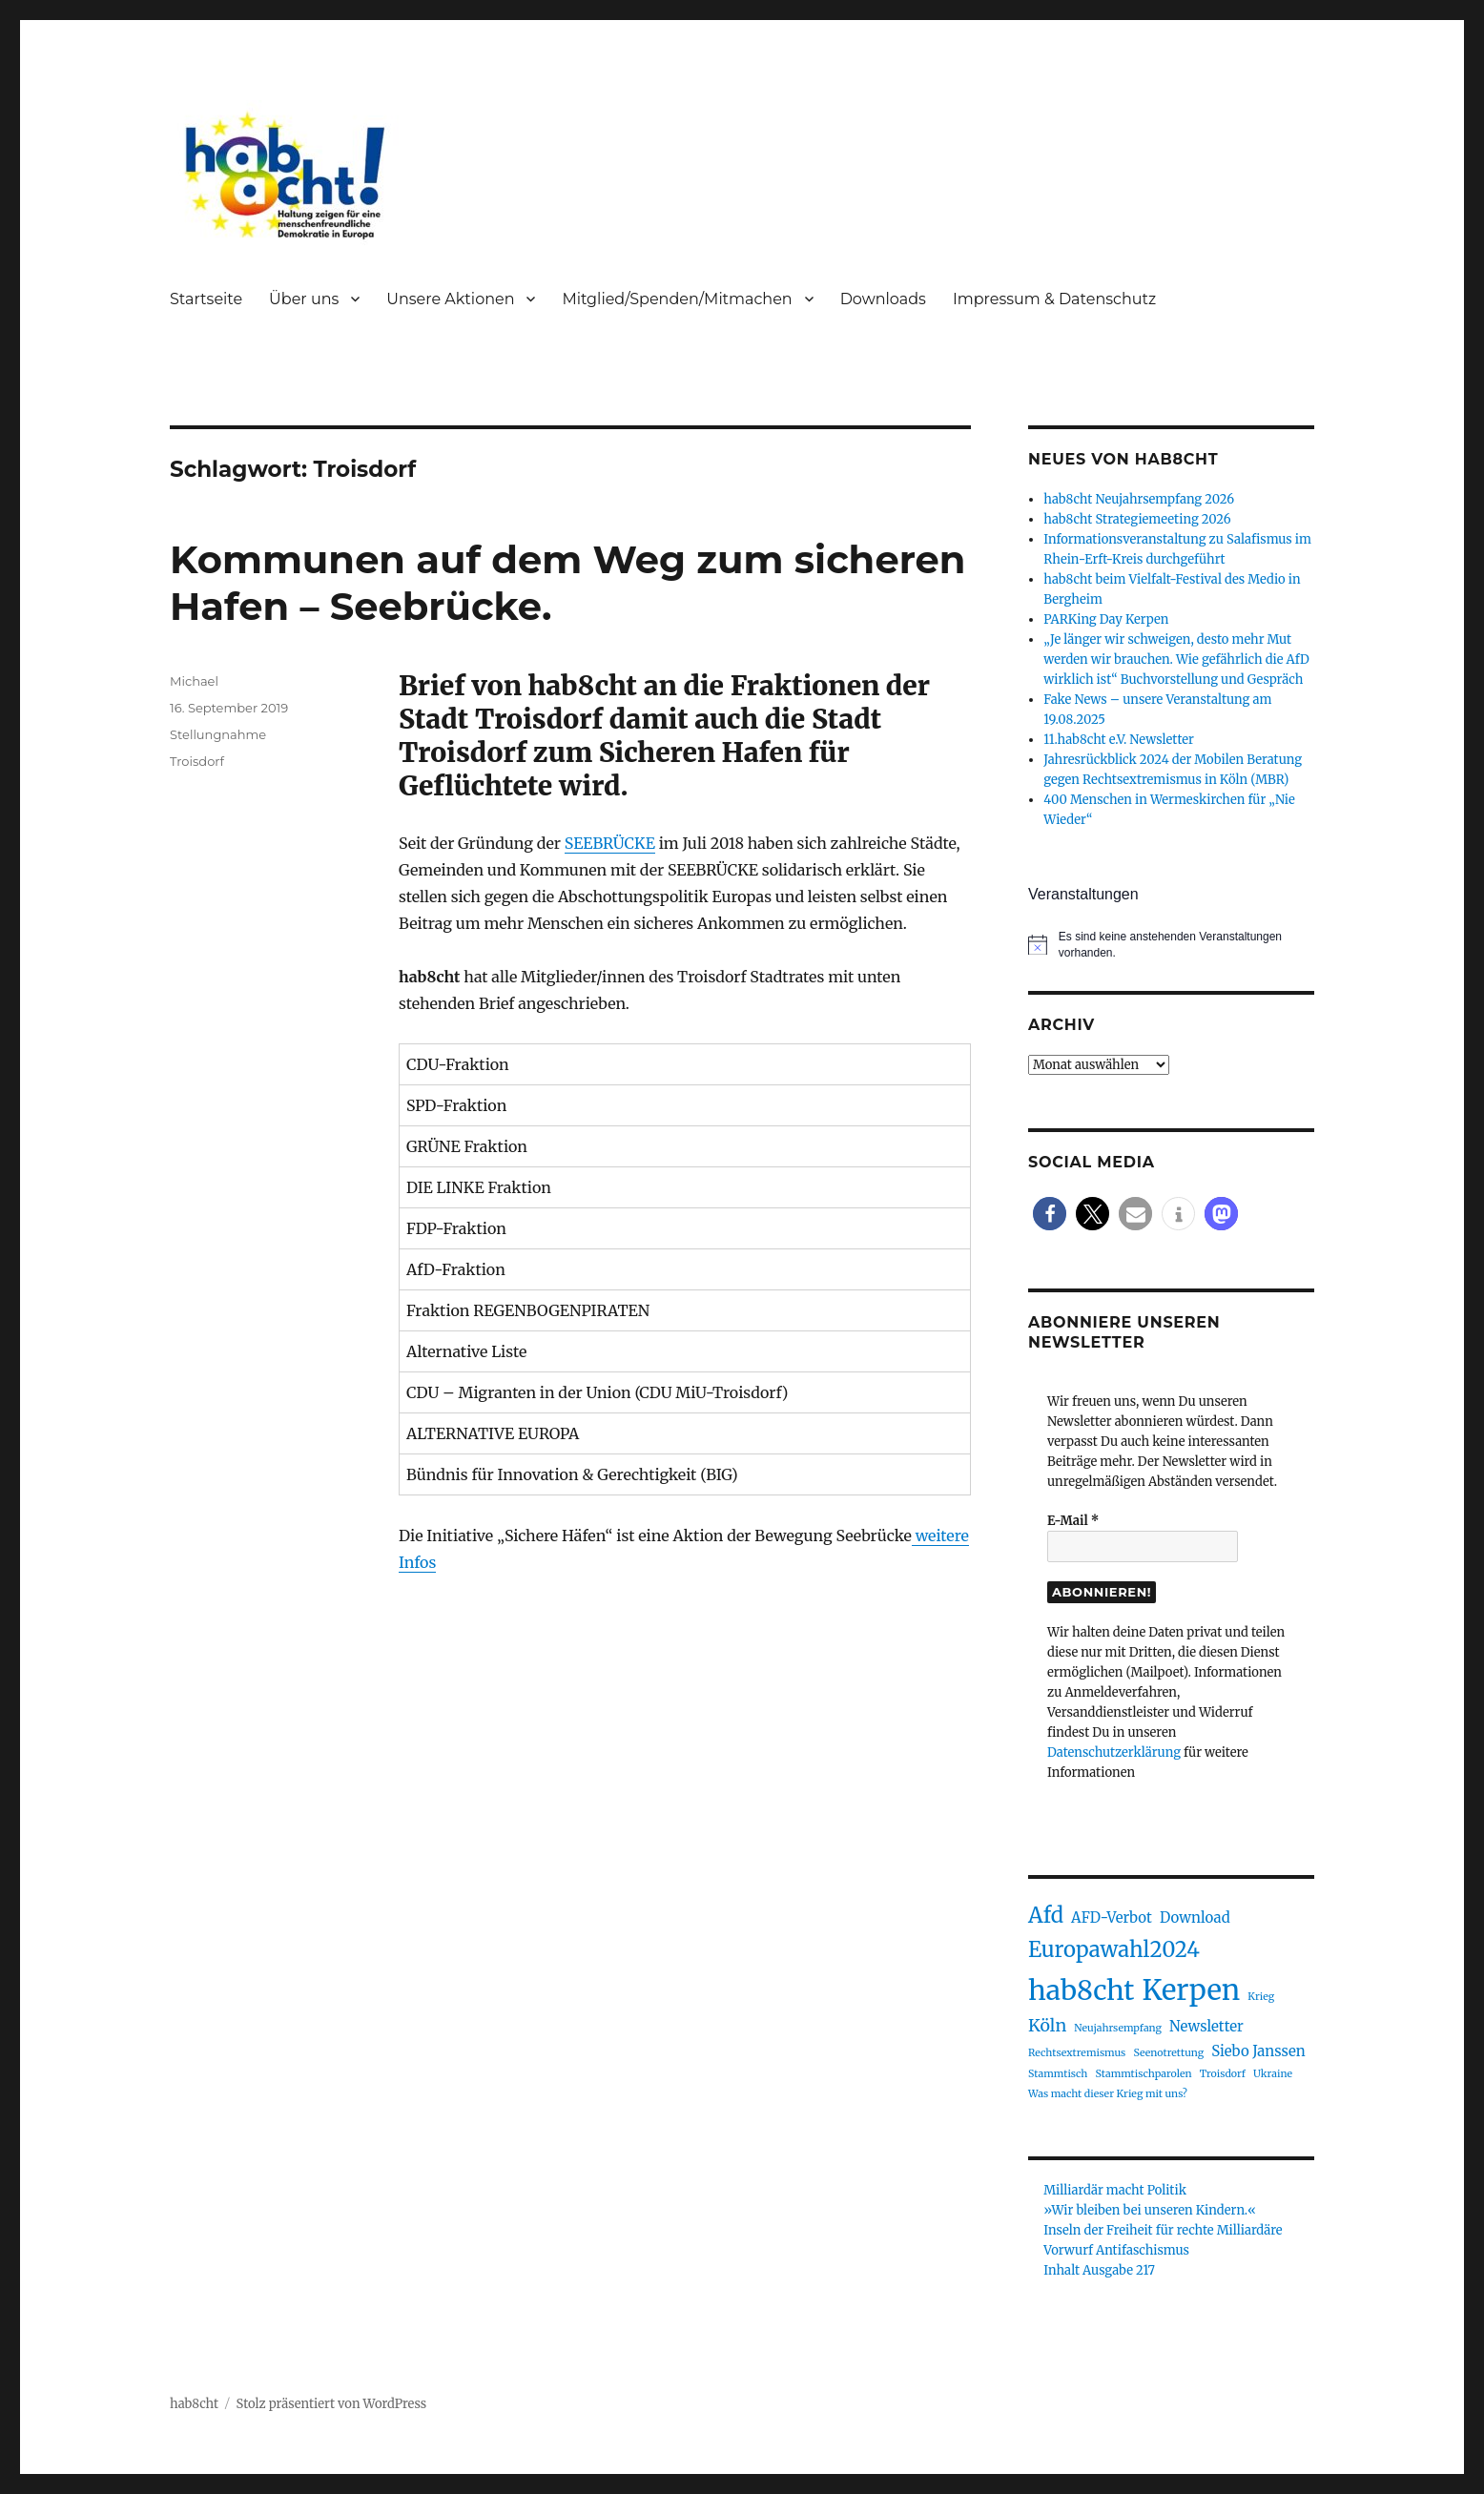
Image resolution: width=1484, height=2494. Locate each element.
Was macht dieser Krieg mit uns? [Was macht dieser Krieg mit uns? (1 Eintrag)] (1107, 2094)
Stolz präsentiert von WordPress (332, 2404)
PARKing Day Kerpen (1105, 619)
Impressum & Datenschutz (1054, 299)
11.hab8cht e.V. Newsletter (1118, 740)
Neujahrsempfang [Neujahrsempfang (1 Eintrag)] (1118, 2028)
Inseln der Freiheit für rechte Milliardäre (1162, 2230)
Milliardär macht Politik (1114, 2190)
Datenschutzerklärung (1114, 1752)
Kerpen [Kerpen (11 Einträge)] (1192, 1990)
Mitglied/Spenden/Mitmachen (677, 299)
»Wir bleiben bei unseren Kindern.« (1149, 2210)
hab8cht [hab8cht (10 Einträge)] (1081, 1990)
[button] (1049, 1213)
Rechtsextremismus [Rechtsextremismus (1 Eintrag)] (1076, 2053)
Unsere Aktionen (450, 299)
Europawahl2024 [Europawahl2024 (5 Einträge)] (1114, 1949)
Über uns (304, 299)
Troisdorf (197, 761)
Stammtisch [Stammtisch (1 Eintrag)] (1057, 2074)
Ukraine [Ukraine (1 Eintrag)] (1272, 2074)
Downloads (883, 299)
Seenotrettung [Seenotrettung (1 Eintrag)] (1168, 2053)
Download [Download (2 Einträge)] (1195, 1917)
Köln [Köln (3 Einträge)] (1047, 2025)
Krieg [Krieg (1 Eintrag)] (1260, 1996)
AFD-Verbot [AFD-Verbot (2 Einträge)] (1111, 1917)
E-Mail (1073, 1521)
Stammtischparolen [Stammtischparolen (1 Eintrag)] (1143, 2074)
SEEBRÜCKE (610, 843)
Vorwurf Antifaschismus (1116, 2250)
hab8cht (194, 2404)
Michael (194, 681)
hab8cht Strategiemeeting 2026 (1136, 519)
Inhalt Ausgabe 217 (1099, 2270)
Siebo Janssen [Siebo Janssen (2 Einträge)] (1258, 2051)
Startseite (206, 299)
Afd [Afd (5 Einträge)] (1045, 1915)
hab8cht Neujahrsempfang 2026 (1138, 499)
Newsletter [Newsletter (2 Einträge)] (1206, 2026)
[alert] (1171, 944)
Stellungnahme (218, 734)
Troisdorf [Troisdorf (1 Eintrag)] (1223, 2074)
